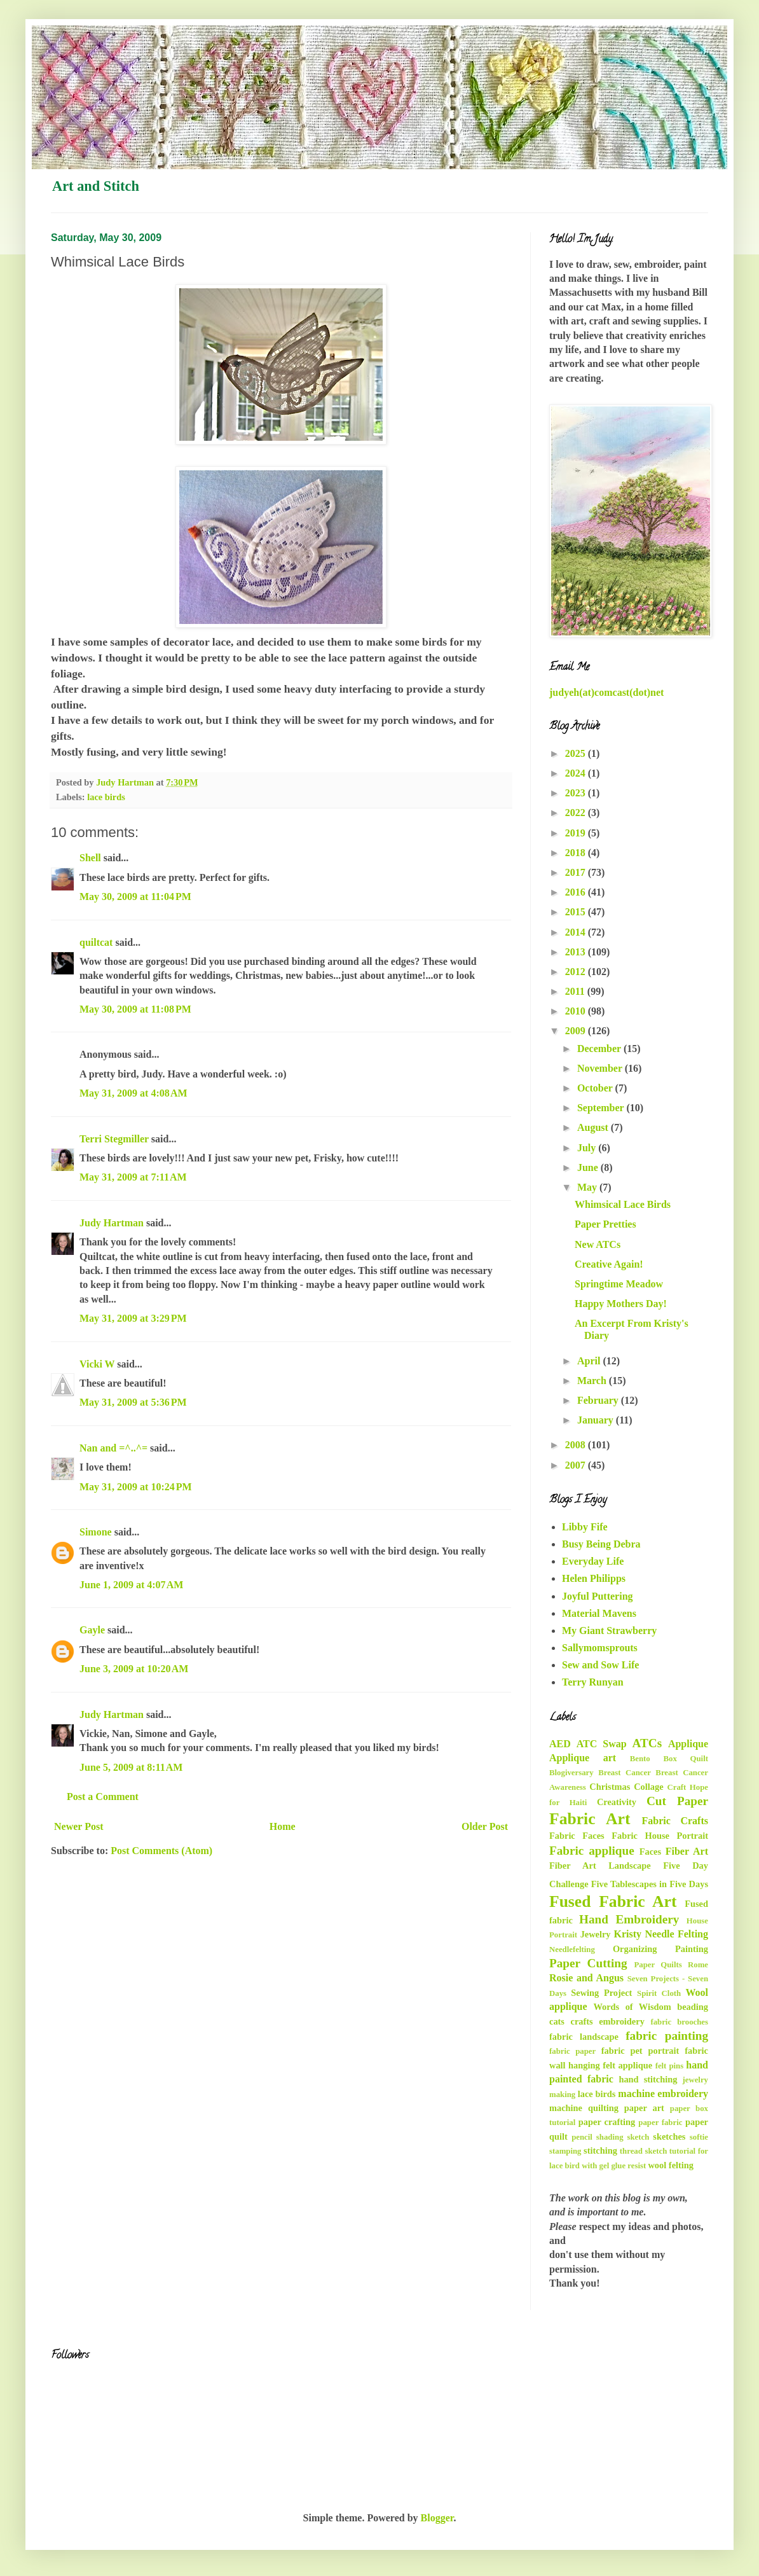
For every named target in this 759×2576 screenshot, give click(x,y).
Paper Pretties (605, 1224)
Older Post (485, 1826)
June (589, 1167)
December (600, 1048)
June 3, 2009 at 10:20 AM (133, 1668)
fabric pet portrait (640, 2051)
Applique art (582, 1757)
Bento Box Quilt (669, 1758)
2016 (576, 892)
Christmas (609, 1787)
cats (556, 2021)
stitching (600, 2150)
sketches (669, 2136)
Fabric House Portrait (660, 1836)
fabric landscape (584, 2037)
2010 (576, 1011)
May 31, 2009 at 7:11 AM (133, 1177)
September (601, 1107)
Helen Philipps (594, 1578)
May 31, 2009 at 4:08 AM (133, 1093)
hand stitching (648, 2079)
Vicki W (96, 1364)
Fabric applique (591, 1850)
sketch (638, 2137)
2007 (576, 1465)
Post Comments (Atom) (161, 1850)
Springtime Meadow (619, 1283)
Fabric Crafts (675, 1820)
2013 (576, 951)
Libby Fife (585, 1526)
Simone (95, 1532)
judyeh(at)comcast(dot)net (606, 692)
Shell (90, 857)
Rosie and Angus (586, 1977)
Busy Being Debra (601, 1544)
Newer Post (78, 1826)
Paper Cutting (588, 1963)
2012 (576, 971)
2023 (576, 792)
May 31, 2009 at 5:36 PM (133, 1402)
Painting (691, 1949)
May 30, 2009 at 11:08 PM (135, 1009)
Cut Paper (677, 1801)
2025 (576, 753)
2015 (576, 911)
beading (692, 2007)
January (596, 1420)
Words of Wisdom (632, 2007)
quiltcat (96, 942)
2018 (576, 852)
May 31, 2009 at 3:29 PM (133, 1318)
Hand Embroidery (629, 1919)
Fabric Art (589, 1819)
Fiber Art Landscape (600, 1865)
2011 (576, 991)
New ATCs (597, 1244)
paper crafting (606, 2122)
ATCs (647, 1743)
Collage (648, 1787)
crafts (582, 2021)
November (601, 1068)
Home (283, 1826)
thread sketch (643, 2151)
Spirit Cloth (659, 1993)
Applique (688, 1743)
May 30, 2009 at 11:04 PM (135, 896)
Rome (698, 1964)
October (596, 1088)
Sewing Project (601, 1993)
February (599, 1400)
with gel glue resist (614, 2165)
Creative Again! (609, 1264)
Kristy (628, 1934)
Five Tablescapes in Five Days (649, 1884)
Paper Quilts (657, 1964)
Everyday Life (593, 1561)
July (587, 1147)
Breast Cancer (624, 1772)
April (590, 1360)
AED (560, 1743)
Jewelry (595, 1934)
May (588, 1187)
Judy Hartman (111, 1222)
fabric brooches (679, 2022)
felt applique (627, 2065)
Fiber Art (687, 1851)
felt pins (669, 2065)
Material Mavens (599, 1613)
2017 (576, 872)
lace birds (106, 797)
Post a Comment (103, 1796)
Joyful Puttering (597, 1596)
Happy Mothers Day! (621, 1303)
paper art (644, 2108)
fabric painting (667, 2035)
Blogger (437, 2517)
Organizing (635, 1949)
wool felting (671, 2165)
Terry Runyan (593, 1682)
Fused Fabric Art (612, 1901)
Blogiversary (571, 1772)
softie (699, 2137)
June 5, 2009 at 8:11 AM (130, 1767)
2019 (576, 833)
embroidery (622, 2021)
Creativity (616, 1802)
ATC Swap (602, 1743)
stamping (565, 2151)
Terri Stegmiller (114, 1138)
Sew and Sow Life (600, 1664)
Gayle (92, 1629)
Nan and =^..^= (113, 1448)
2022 (576, 812)
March (593, 1380)
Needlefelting (572, 1949)
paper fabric (660, 2122)
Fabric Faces (577, 1836)
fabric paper (572, 2051)
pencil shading (597, 2137)
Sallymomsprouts (600, 1647)
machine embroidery (663, 2093)
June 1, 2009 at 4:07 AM (131, 1584)
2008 (576, 1444)
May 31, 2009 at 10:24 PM (135, 1486)
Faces (650, 1851)
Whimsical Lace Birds (623, 1204)
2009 (576, 1030)
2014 (576, 932)
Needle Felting (676, 1934)
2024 (576, 773)
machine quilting (584, 2108)
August (594, 1127)
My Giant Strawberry (609, 1630)
